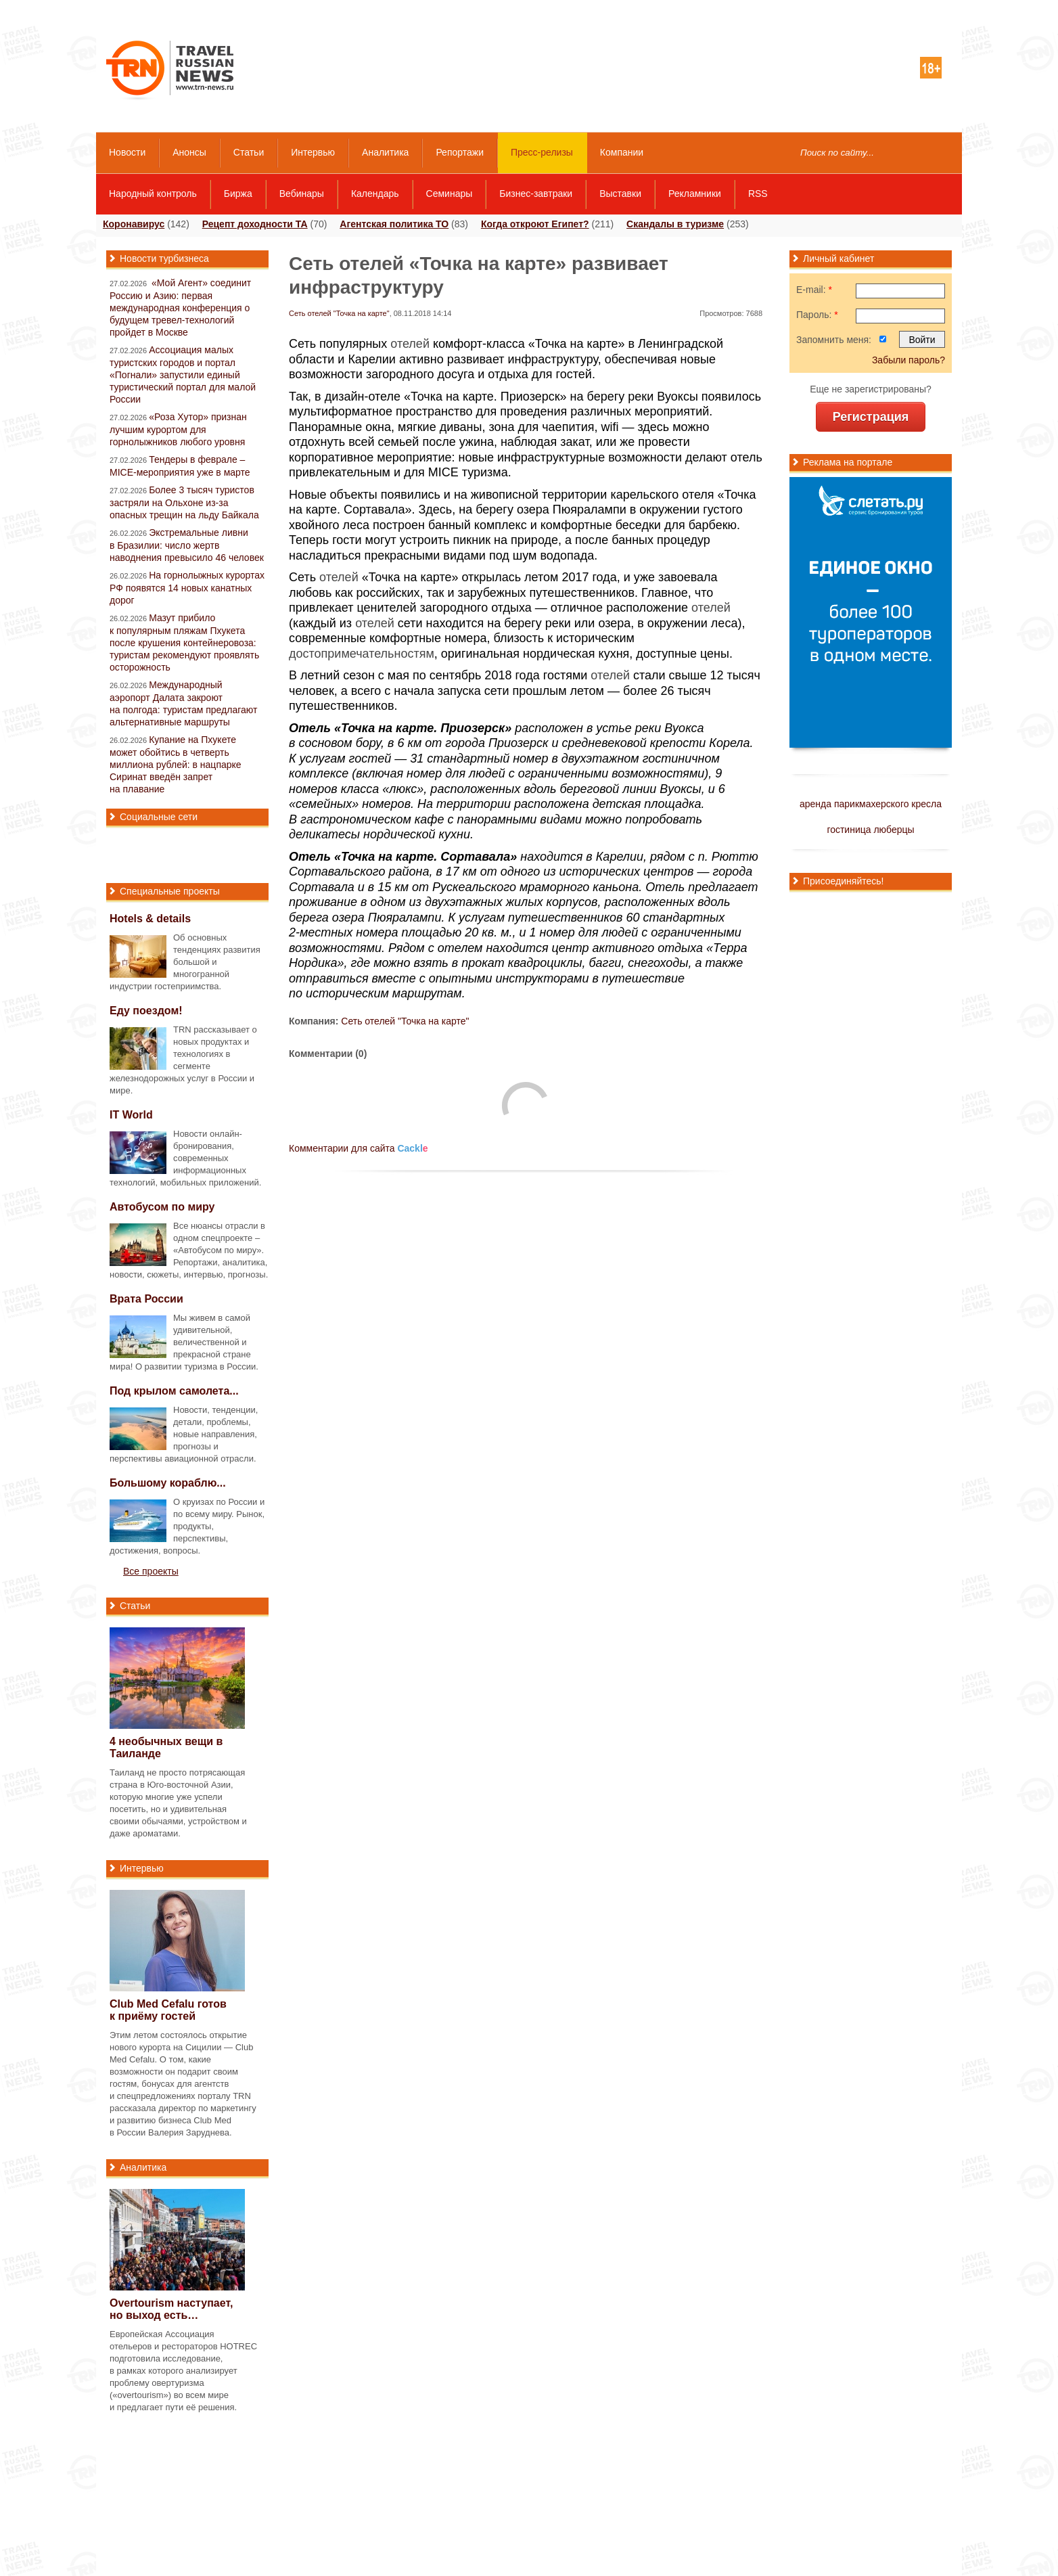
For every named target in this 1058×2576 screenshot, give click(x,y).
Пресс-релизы (542, 152)
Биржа (238, 193)
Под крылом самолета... (174, 1391)
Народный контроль (153, 193)
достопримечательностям (361, 653)
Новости (127, 152)
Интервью (313, 152)
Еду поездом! (146, 1010)
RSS (758, 193)
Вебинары (301, 193)
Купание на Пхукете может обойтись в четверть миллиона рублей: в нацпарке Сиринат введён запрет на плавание (176, 764)
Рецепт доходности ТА (255, 224)
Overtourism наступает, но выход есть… (171, 2309)
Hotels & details (150, 918)
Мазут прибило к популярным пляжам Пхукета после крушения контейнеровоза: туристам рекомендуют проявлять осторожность (184, 642)
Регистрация (871, 417)
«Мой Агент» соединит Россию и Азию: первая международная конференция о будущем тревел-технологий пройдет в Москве (180, 307)
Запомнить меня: (833, 339)
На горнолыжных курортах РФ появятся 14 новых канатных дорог (187, 588)
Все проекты (151, 1571)
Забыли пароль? (908, 360)
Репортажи (460, 152)
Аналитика (385, 152)
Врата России (146, 1299)
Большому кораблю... (168, 1483)
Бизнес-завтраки (535, 193)
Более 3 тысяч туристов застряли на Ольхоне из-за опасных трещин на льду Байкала (184, 502)
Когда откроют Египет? (535, 224)
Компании (621, 152)
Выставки (620, 193)
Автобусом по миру (162, 1207)
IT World (131, 1115)
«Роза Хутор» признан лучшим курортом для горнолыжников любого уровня (178, 429)
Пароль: (817, 314)
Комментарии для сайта (358, 1148)
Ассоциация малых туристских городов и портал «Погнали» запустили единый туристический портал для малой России (183, 374)
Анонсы (189, 152)
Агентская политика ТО (394, 224)
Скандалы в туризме (675, 224)
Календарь (375, 193)
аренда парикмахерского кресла (871, 803)
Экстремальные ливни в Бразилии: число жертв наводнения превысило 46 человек (187, 545)
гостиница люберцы (870, 829)
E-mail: (814, 289)
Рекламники (694, 193)
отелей (410, 344)
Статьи (248, 152)
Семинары (449, 193)
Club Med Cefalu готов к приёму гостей (168, 2010)
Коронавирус (133, 224)
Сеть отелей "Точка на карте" (339, 313)
